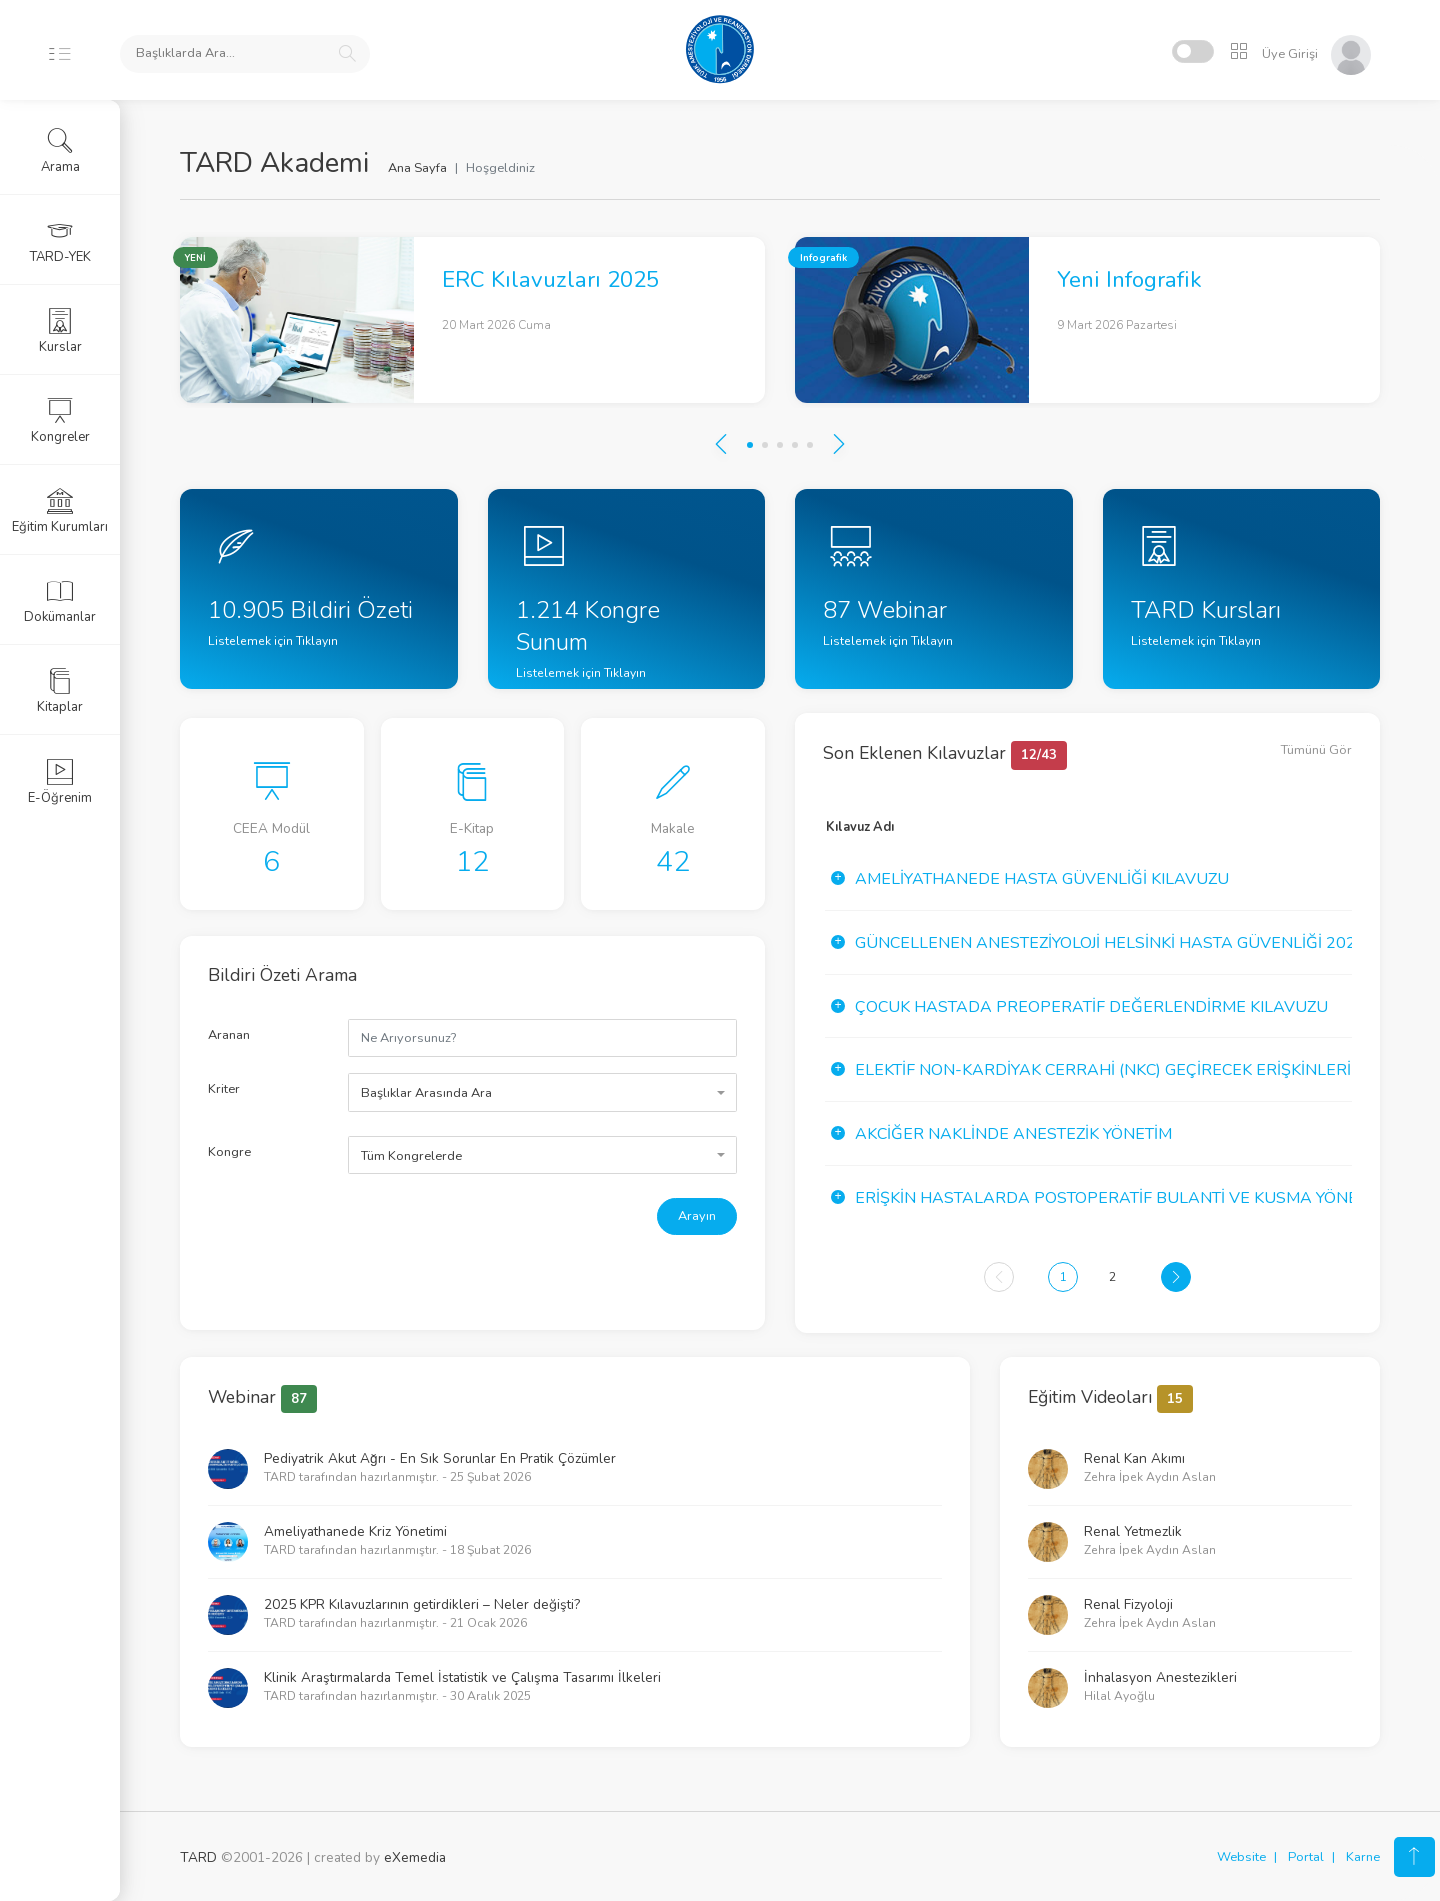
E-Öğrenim (60, 782)
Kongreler (60, 421)
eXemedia (415, 1857)
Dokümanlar (60, 601)
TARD (198, 1857)
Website (1241, 1857)
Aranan (229, 1035)
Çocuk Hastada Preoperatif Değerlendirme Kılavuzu (1091, 1007)
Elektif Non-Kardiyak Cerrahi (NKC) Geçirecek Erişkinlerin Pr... (1126, 1070)
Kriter (224, 1089)
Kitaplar (60, 691)
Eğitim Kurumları (60, 511)
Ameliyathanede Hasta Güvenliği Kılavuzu (1042, 879)
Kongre (229, 1152)
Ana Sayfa (417, 168)
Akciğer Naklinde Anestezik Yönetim (1013, 1134)
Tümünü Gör (1316, 750)
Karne (1363, 1857)
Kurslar (60, 331)
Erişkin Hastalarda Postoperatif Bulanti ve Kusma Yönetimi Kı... (1135, 1198)
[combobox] (542, 1092)
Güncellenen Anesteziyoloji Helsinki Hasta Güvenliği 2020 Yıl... (1128, 943)
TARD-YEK (60, 241)
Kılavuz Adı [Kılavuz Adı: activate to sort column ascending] (860, 827)
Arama (60, 151)
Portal (1306, 1857)
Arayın (697, 1216)
